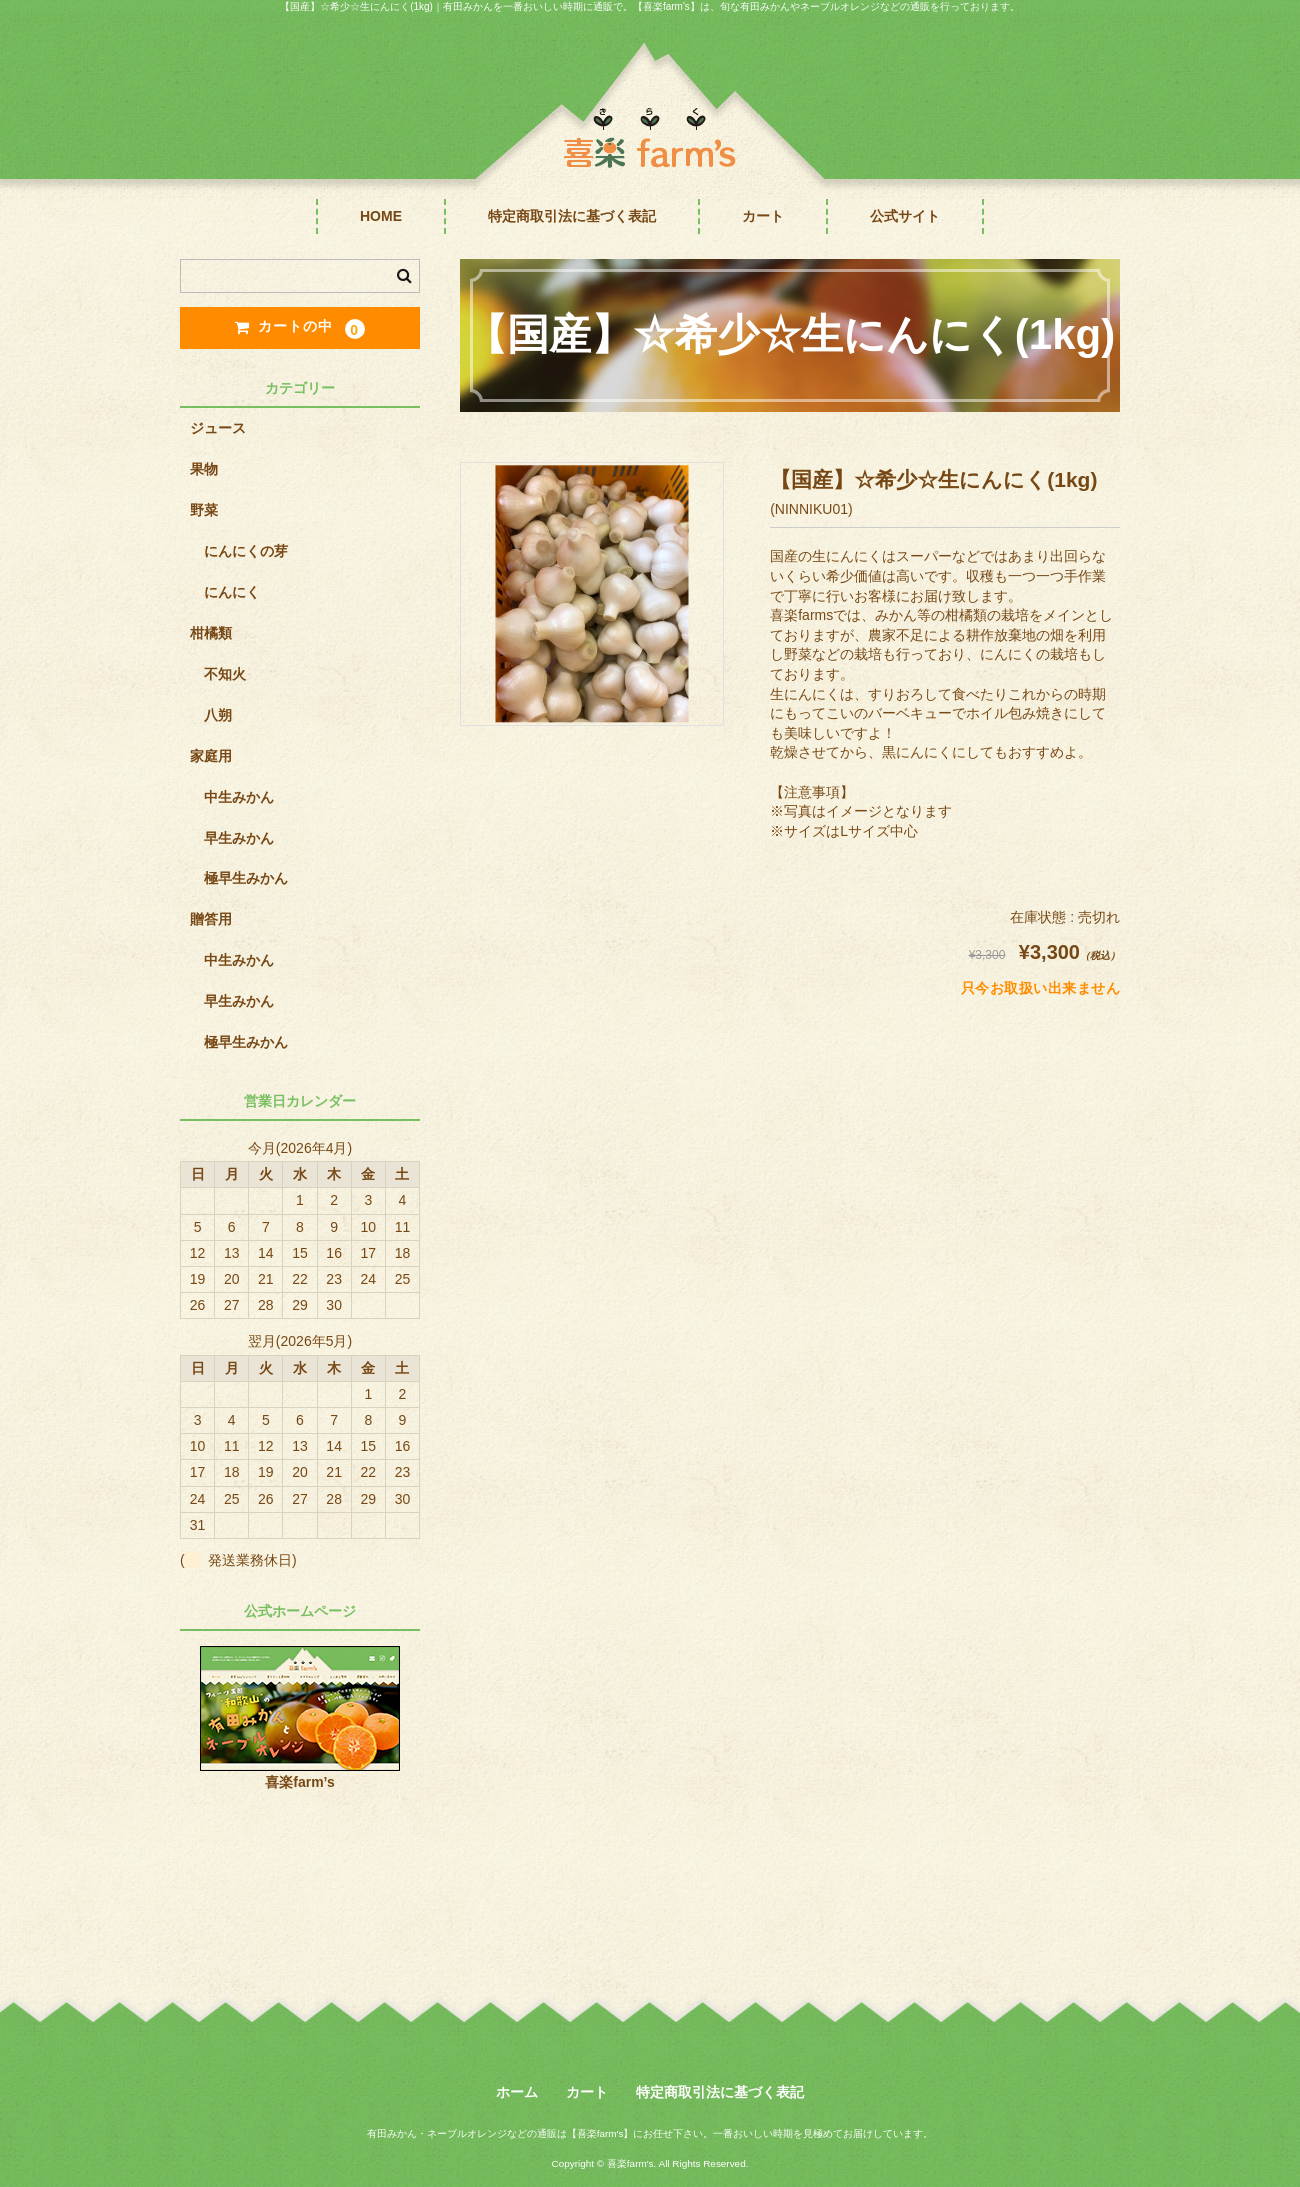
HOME (381, 216)
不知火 (225, 674)
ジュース (218, 428)
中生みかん (239, 797)
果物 (204, 469)
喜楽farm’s (300, 1782)
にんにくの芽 (246, 551)
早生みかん (239, 838)
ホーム (517, 2092)
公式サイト (905, 216)
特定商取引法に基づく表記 (572, 216)
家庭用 (211, 756)
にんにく (232, 592)
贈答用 (211, 919)
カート (763, 216)
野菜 (204, 510)
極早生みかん (246, 878)
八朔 (218, 715)
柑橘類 (211, 633)
